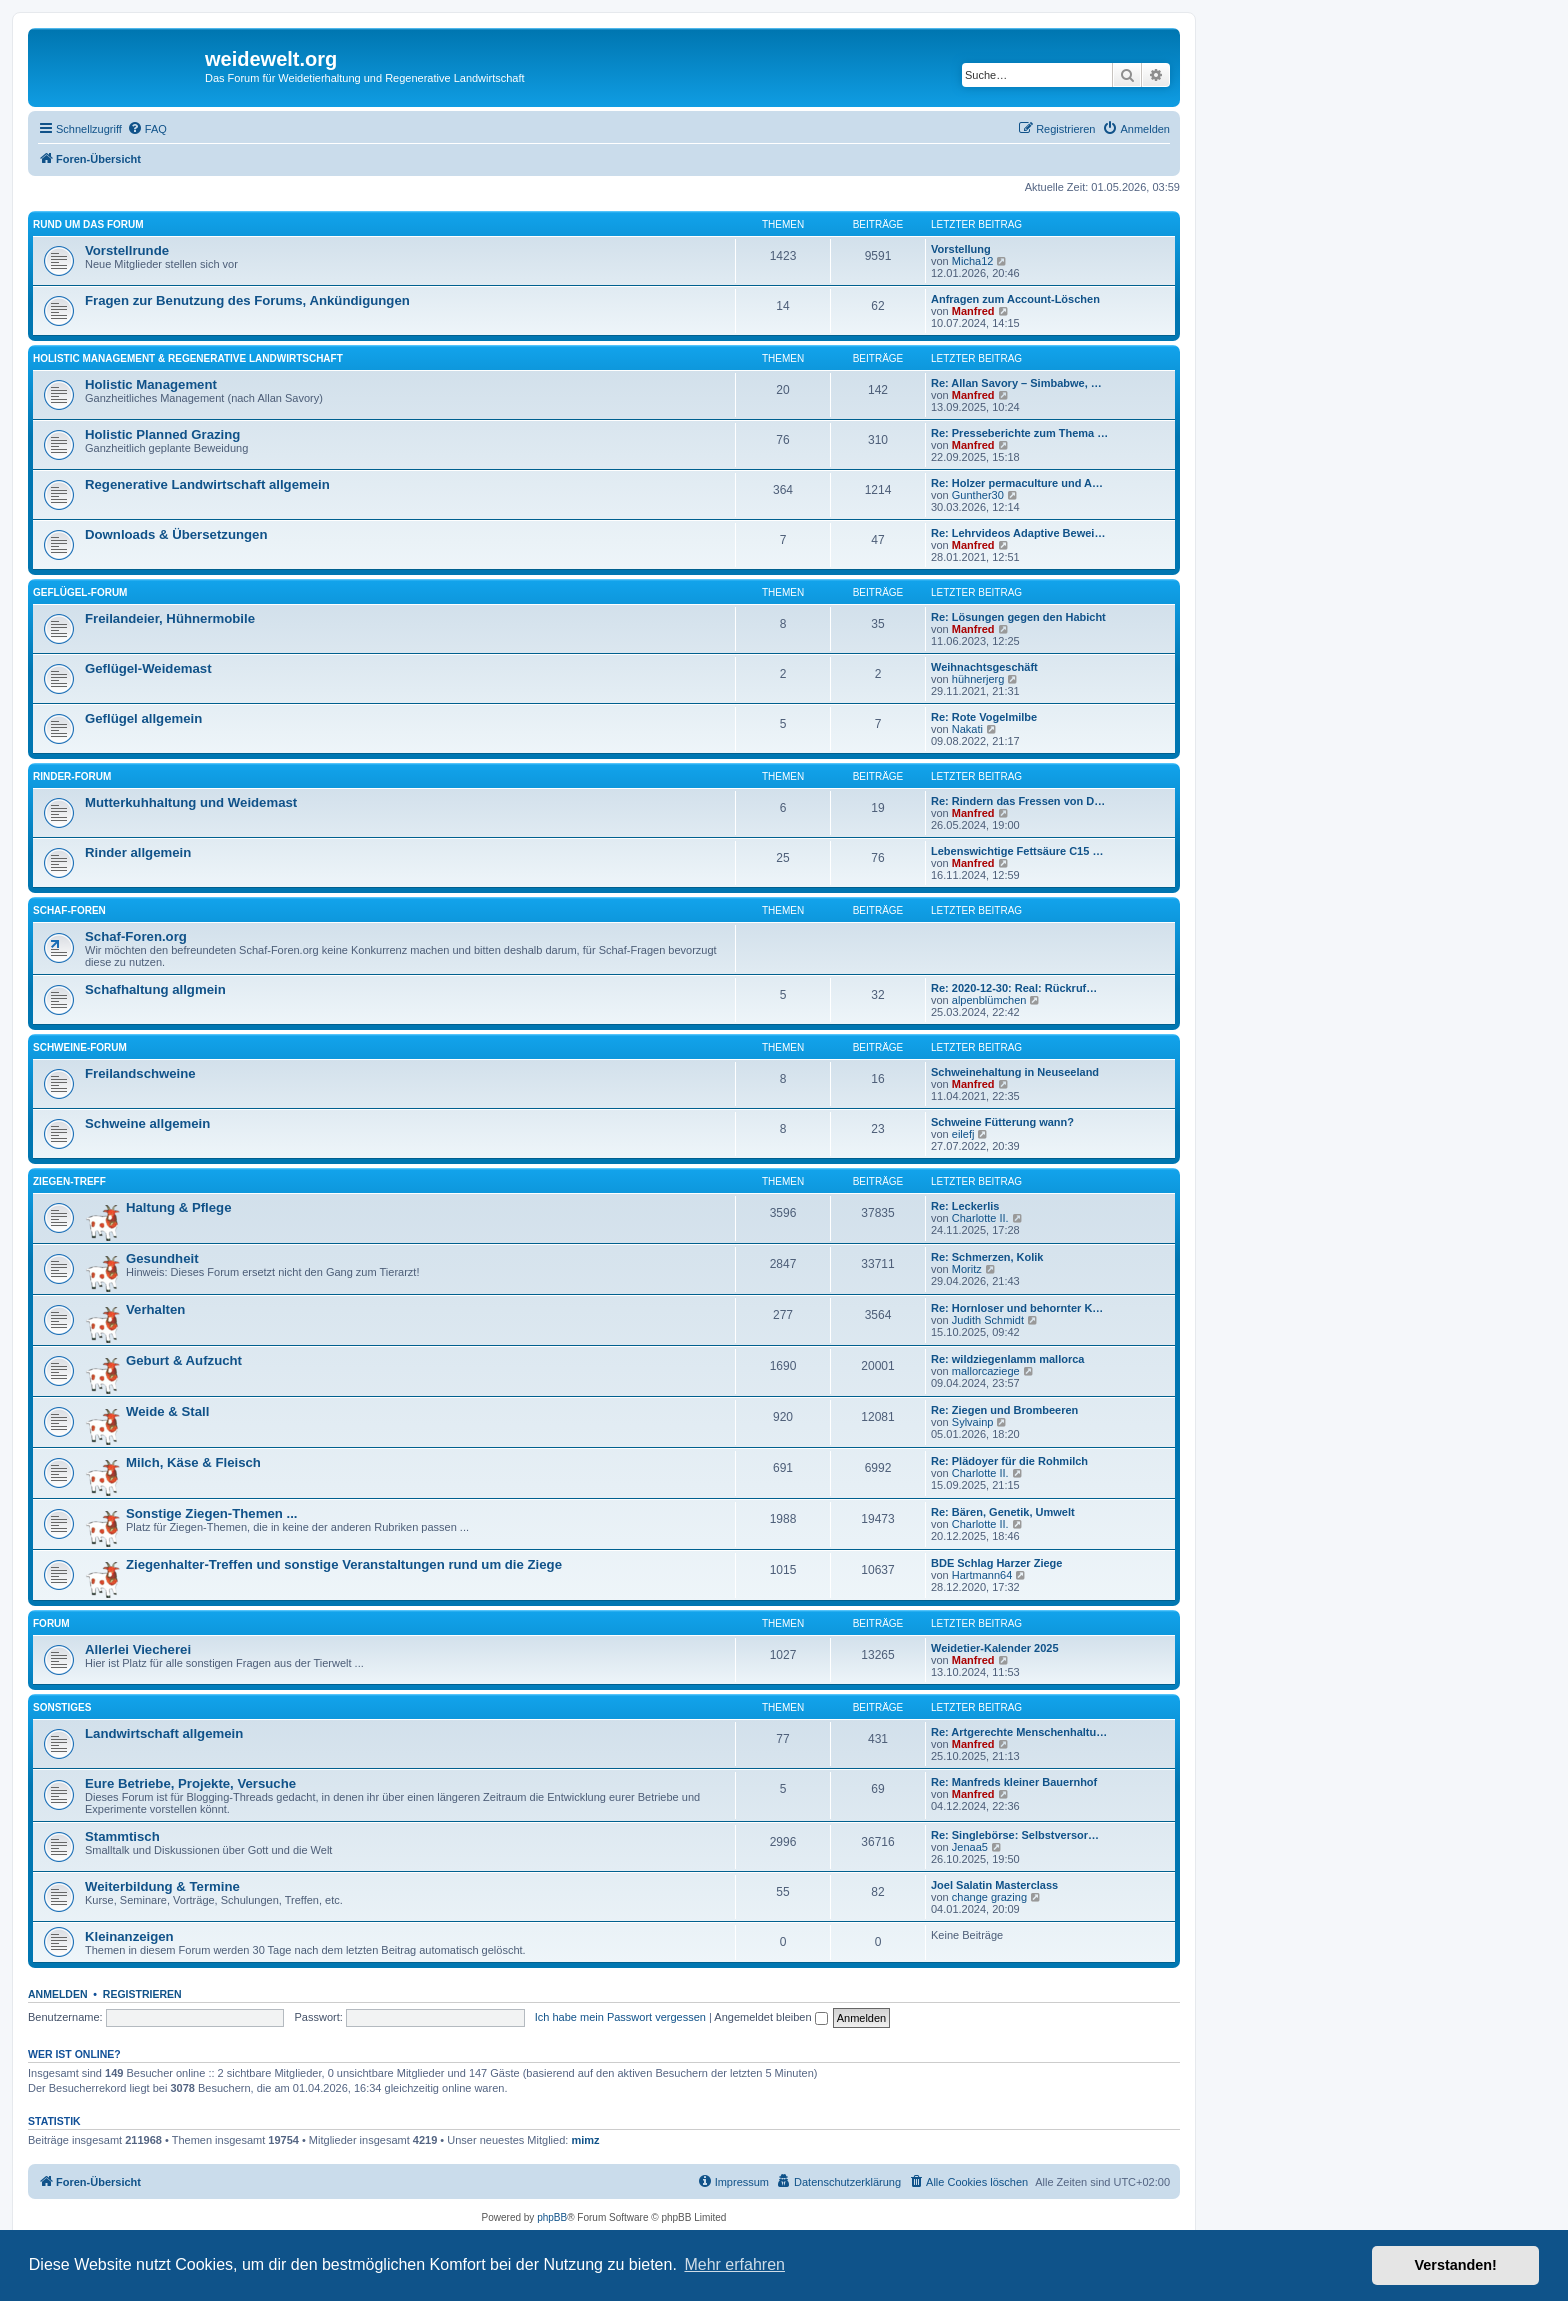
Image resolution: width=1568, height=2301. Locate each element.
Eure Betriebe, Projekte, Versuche (190, 1783)
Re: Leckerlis (965, 1206)
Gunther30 (978, 495)
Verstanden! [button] (1456, 2265)
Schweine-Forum (80, 1047)
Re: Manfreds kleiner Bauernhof (1014, 1782)
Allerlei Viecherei (138, 1649)
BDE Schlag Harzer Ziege (996, 1563)
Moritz (967, 1269)
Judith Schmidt (988, 1320)
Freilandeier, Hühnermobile (170, 618)
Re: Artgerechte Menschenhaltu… (1019, 1732)
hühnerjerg (978, 679)
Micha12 (973, 261)
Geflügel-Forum (80, 592)
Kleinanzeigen (129, 1936)
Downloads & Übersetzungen (176, 534)
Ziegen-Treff (69, 1181)
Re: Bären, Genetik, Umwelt (1003, 1512)
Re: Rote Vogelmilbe (984, 717)
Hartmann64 (982, 1575)
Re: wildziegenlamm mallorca (1007, 1359)
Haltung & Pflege (179, 1207)
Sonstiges (62, 1707)
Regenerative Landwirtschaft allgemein (207, 484)
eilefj (963, 1134)
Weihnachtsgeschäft (984, 667)
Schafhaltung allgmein (155, 989)
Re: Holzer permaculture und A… (1017, 483)
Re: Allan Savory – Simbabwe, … (1016, 383)
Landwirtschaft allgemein (164, 1733)
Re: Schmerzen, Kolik (987, 1257)
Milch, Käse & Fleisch (193, 1462)
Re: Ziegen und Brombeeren (1004, 1410)
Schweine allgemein (147, 1123)
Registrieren (142, 1994)
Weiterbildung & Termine (162, 1886)
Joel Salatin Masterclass (994, 1885)
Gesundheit (162, 1258)
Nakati (967, 729)
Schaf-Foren (69, 910)
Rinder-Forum (72, 776)
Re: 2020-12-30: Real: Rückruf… (1014, 988)
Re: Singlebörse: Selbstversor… (1015, 1835)
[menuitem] (147, 129)
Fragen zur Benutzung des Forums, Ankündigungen (247, 300)
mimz (585, 2140)
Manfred (973, 311)
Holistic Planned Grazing (162, 434)
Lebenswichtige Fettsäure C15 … (1017, 851)
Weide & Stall (167, 1411)
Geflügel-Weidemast (148, 668)
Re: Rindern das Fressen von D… (1018, 801)
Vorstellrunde (127, 250)
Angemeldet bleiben (770, 2017)
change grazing (989, 1897)
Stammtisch (122, 1836)
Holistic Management (151, 384)
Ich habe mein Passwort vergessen (620, 2017)
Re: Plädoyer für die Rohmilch (1009, 1461)
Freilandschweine (140, 1073)
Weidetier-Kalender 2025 (995, 1648)
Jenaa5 (970, 1847)
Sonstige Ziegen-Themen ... (211, 1513)
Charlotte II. (980, 1218)
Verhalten (155, 1309)
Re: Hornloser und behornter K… (1017, 1308)
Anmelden (58, 1994)
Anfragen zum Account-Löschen (1015, 299)
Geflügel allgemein (143, 718)
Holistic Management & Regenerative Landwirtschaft (188, 358)
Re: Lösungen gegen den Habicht (1018, 617)
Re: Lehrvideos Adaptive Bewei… (1018, 533)
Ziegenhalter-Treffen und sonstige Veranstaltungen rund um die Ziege (344, 1564)
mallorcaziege (986, 1371)
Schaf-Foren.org (136, 936)
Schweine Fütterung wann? (1002, 1122)
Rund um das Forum (88, 224)
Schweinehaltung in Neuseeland (1015, 1072)
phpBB (552, 2217)
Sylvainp (973, 1422)
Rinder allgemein (138, 852)
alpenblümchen (989, 1000)
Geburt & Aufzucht (184, 1360)
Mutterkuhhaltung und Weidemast (191, 802)
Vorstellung (961, 249)
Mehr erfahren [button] (734, 2264)
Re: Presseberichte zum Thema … (1019, 433)
